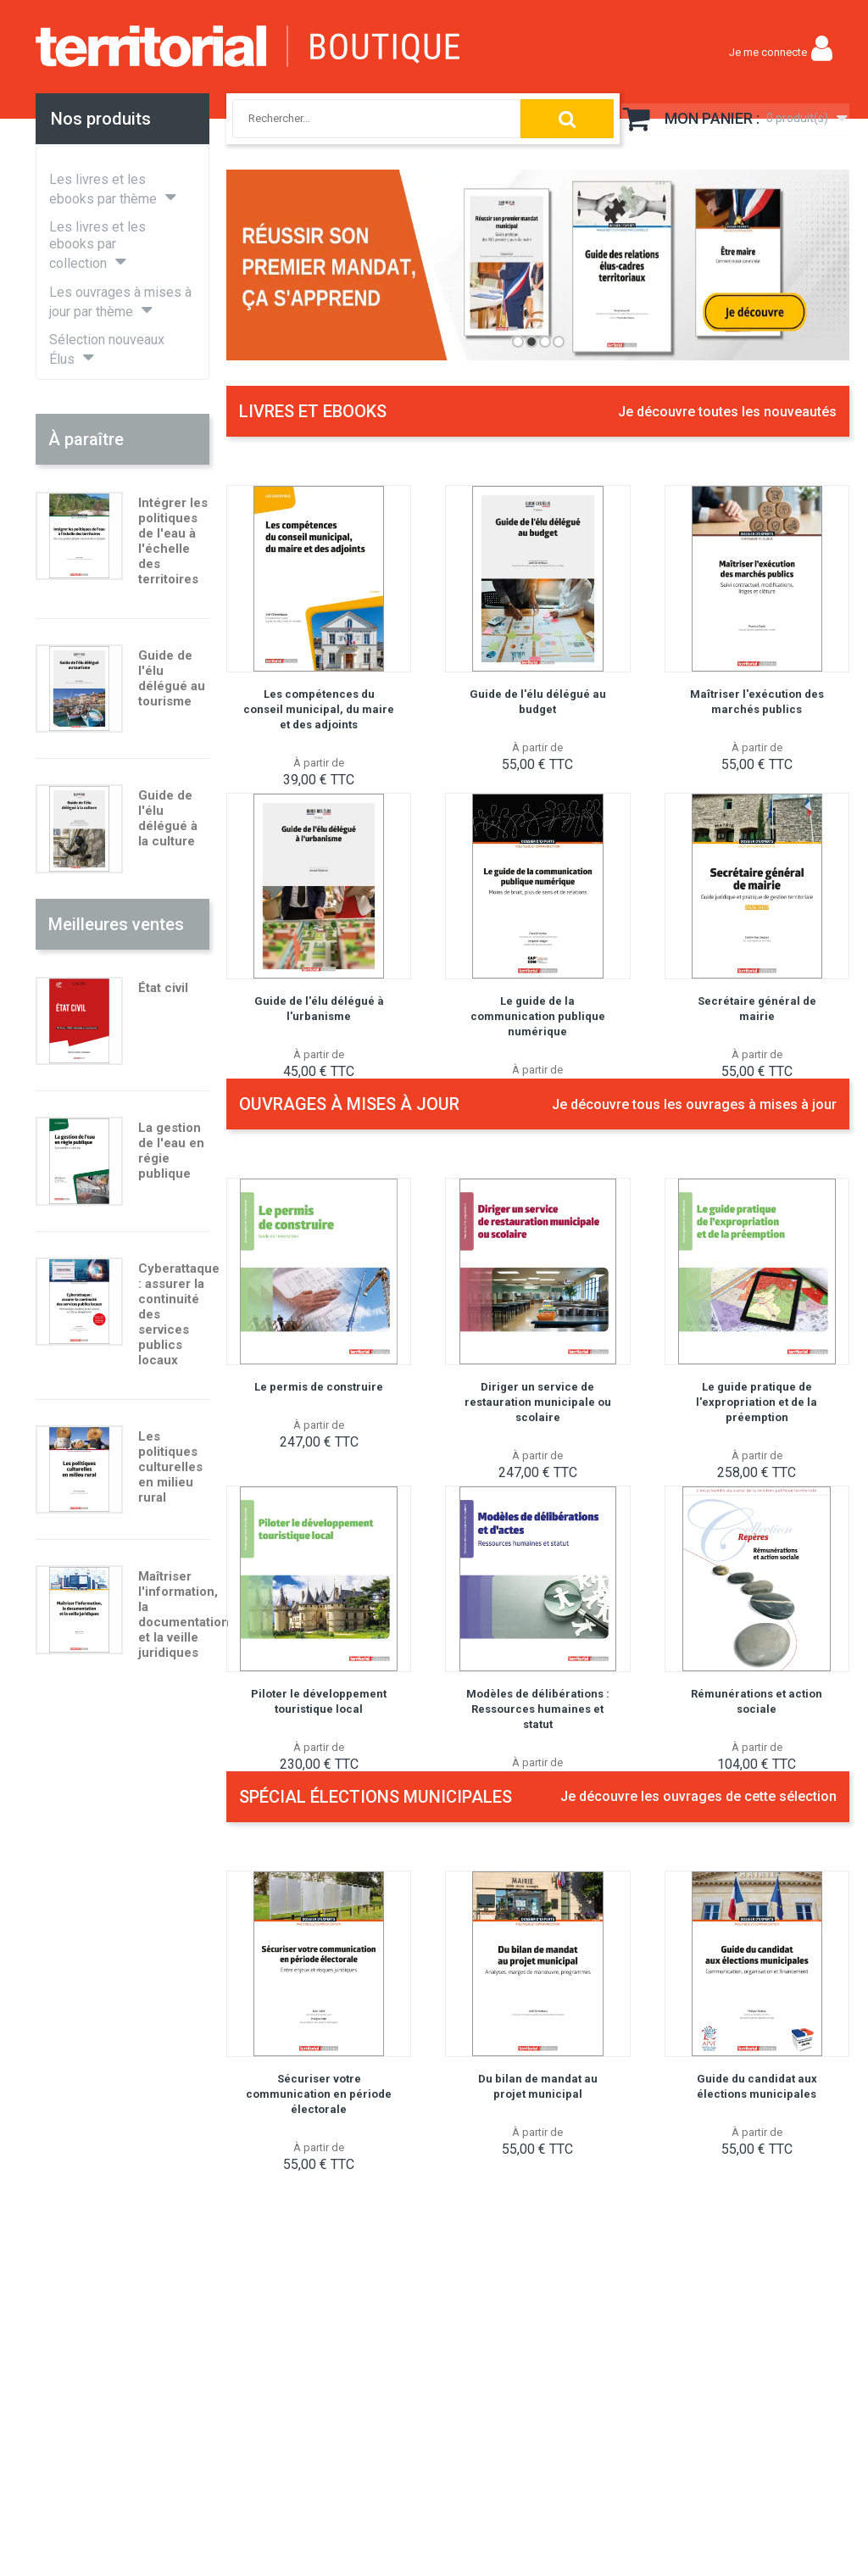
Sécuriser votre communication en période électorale (319, 2094)
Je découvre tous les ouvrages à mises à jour (694, 1104)
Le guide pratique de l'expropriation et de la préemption (756, 1402)
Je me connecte (768, 52)
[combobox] (359, 118)
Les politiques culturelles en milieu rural (170, 1467)
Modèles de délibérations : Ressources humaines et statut (537, 1709)
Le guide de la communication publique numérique (537, 1016)
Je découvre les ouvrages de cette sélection (698, 1796)
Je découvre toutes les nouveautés (727, 412)
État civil (163, 987)
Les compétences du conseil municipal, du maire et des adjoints (318, 709)
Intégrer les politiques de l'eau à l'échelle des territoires (173, 541)
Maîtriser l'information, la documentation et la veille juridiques (183, 1614)
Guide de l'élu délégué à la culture (168, 818)
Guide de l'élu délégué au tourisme (171, 678)
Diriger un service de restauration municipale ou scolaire (538, 1402)
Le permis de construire (318, 1386)
